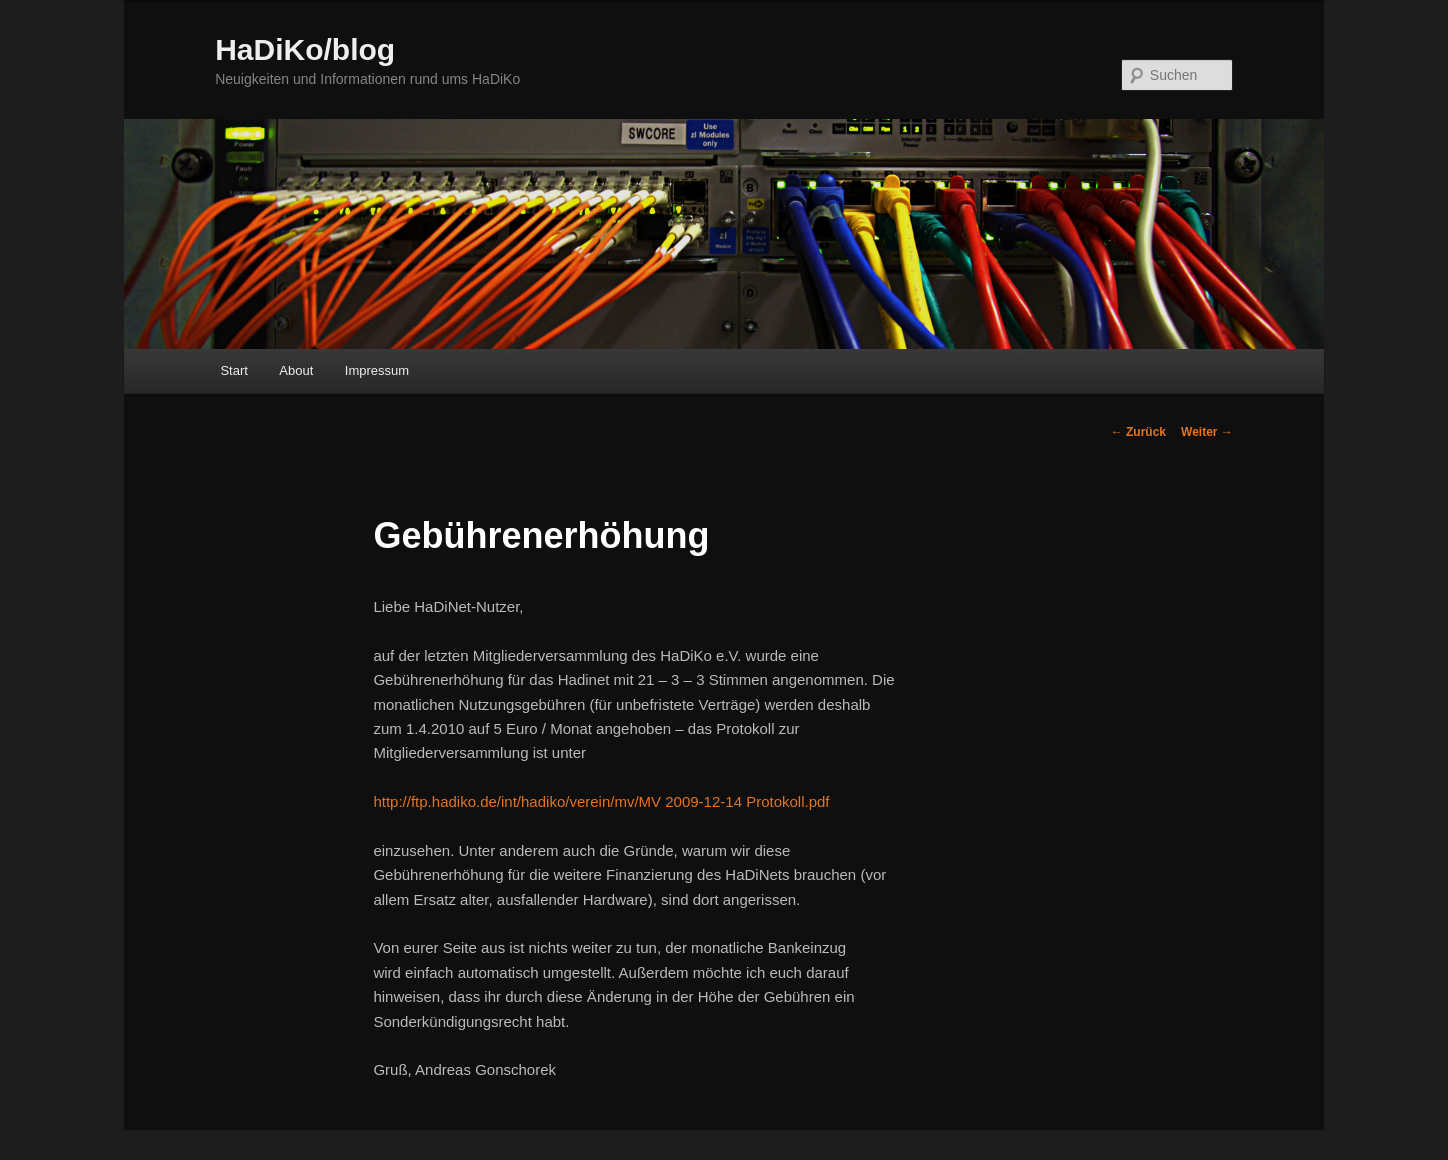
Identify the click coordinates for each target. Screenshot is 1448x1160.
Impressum (377, 370)
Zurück (1138, 432)
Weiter (1207, 432)
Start (233, 370)
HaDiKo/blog (305, 49)
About (296, 370)
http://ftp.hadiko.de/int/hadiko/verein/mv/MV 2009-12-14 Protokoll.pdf (601, 801)
